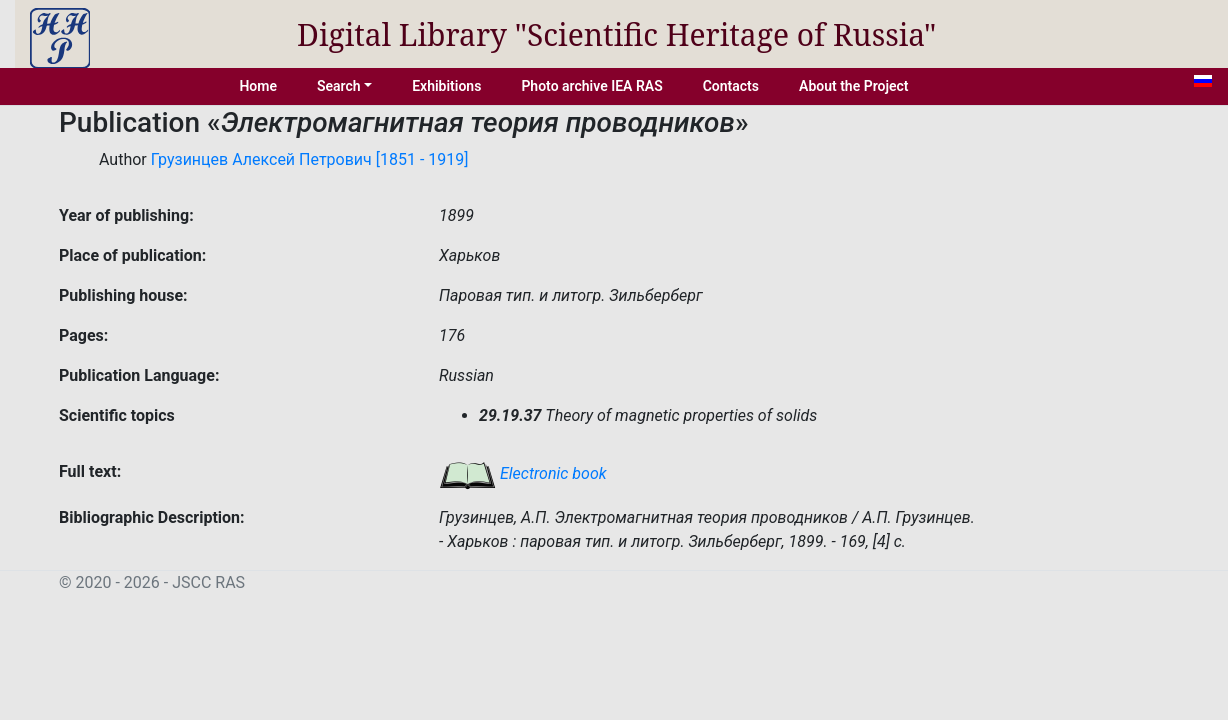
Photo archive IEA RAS (591, 86)
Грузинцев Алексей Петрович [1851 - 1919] (310, 159)
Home (258, 86)
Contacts (731, 86)
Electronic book (523, 473)
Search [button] (339, 86)
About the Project (854, 86)
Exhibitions (446, 86)
